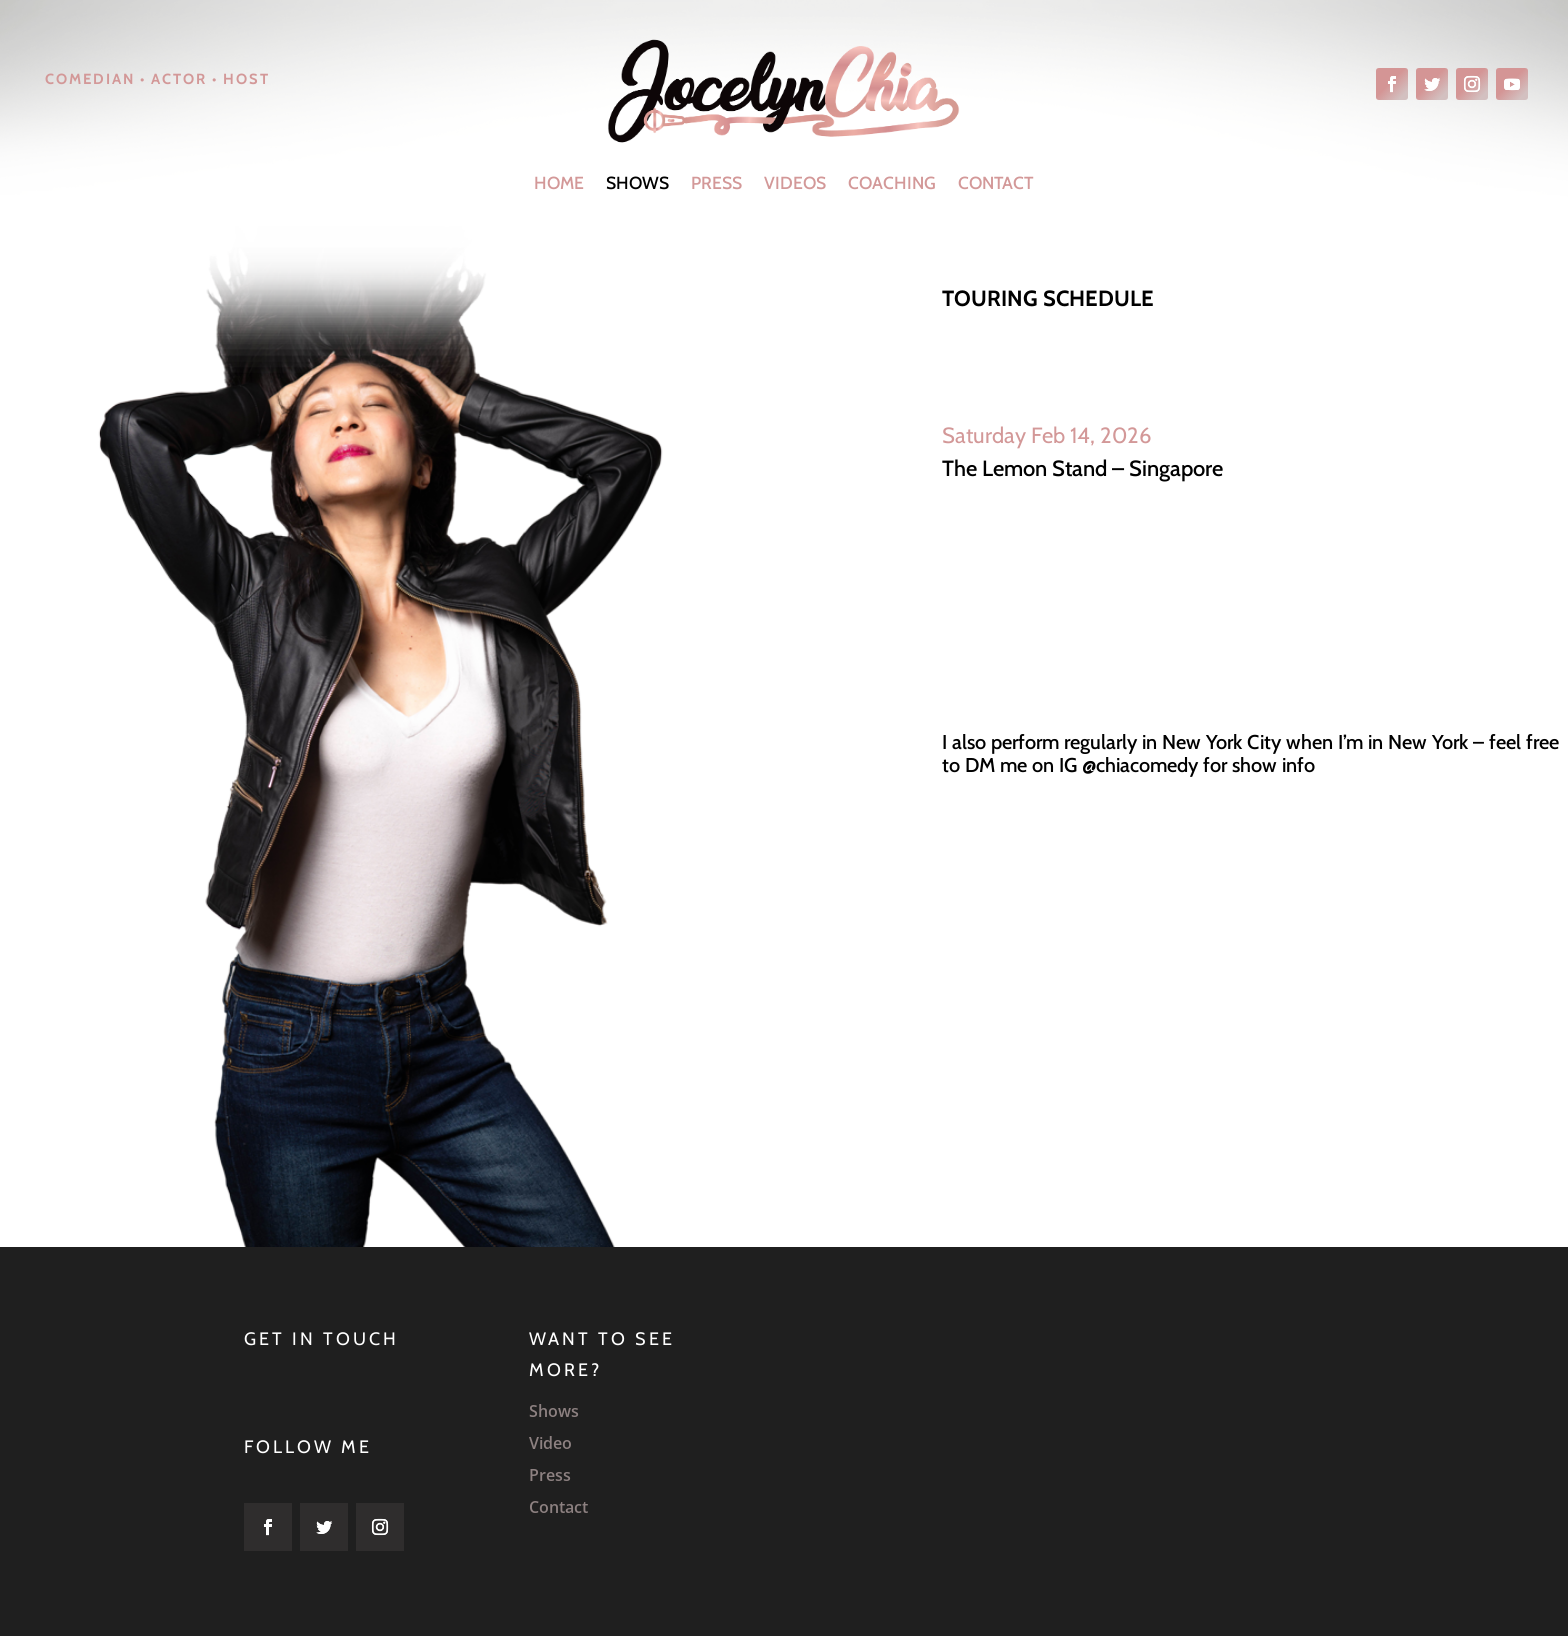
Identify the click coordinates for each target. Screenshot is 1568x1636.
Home (559, 182)
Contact (995, 182)
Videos (795, 182)
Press (716, 182)
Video (550, 1443)
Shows (637, 182)
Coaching (892, 182)
